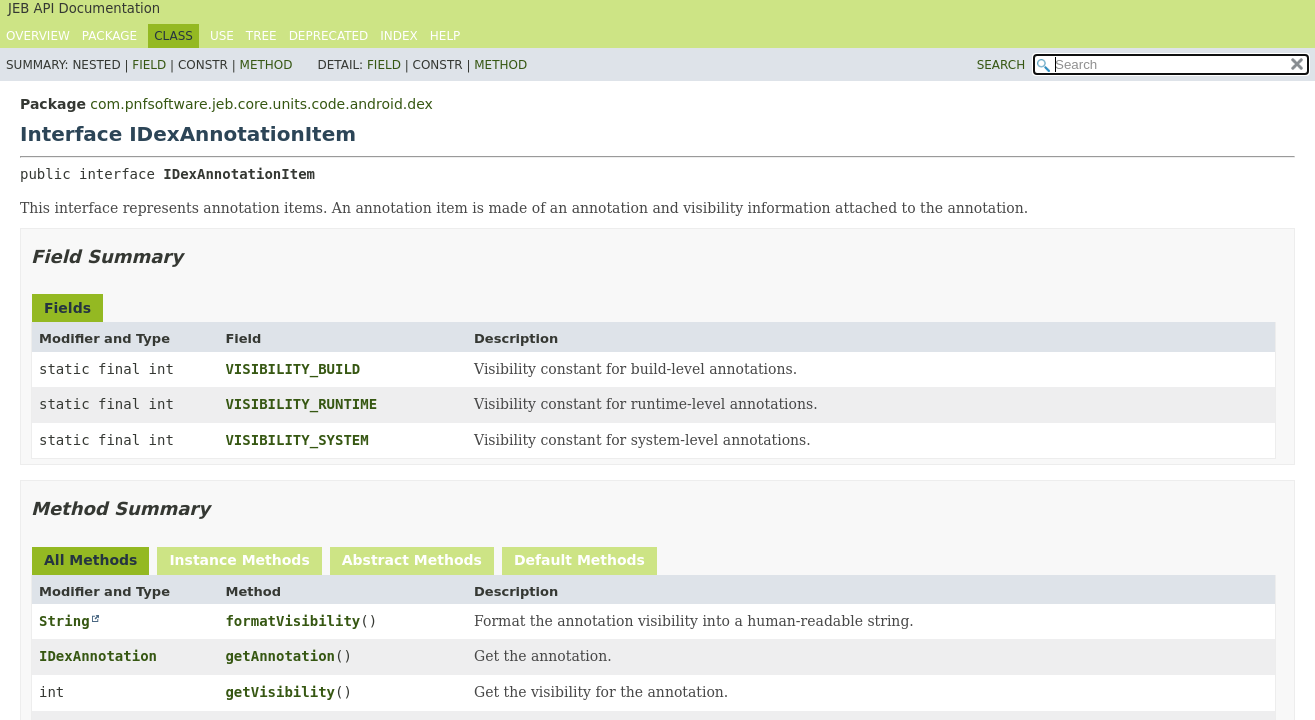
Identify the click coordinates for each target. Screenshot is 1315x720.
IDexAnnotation (98, 656)
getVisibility (280, 692)
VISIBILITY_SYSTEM (296, 440)
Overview (38, 36)
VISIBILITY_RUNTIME (301, 404)
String (64, 621)
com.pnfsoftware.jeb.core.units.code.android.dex (261, 104)
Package (109, 36)
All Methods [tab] (90, 560)
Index (399, 36)
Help (445, 36)
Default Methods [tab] (579, 560)
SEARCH (1001, 65)
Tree (261, 36)
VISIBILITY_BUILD (292, 369)
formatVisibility (292, 621)
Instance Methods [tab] (239, 560)
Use (222, 36)
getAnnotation (280, 656)
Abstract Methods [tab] (412, 560)
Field (149, 65)
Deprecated (329, 36)
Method (266, 65)
